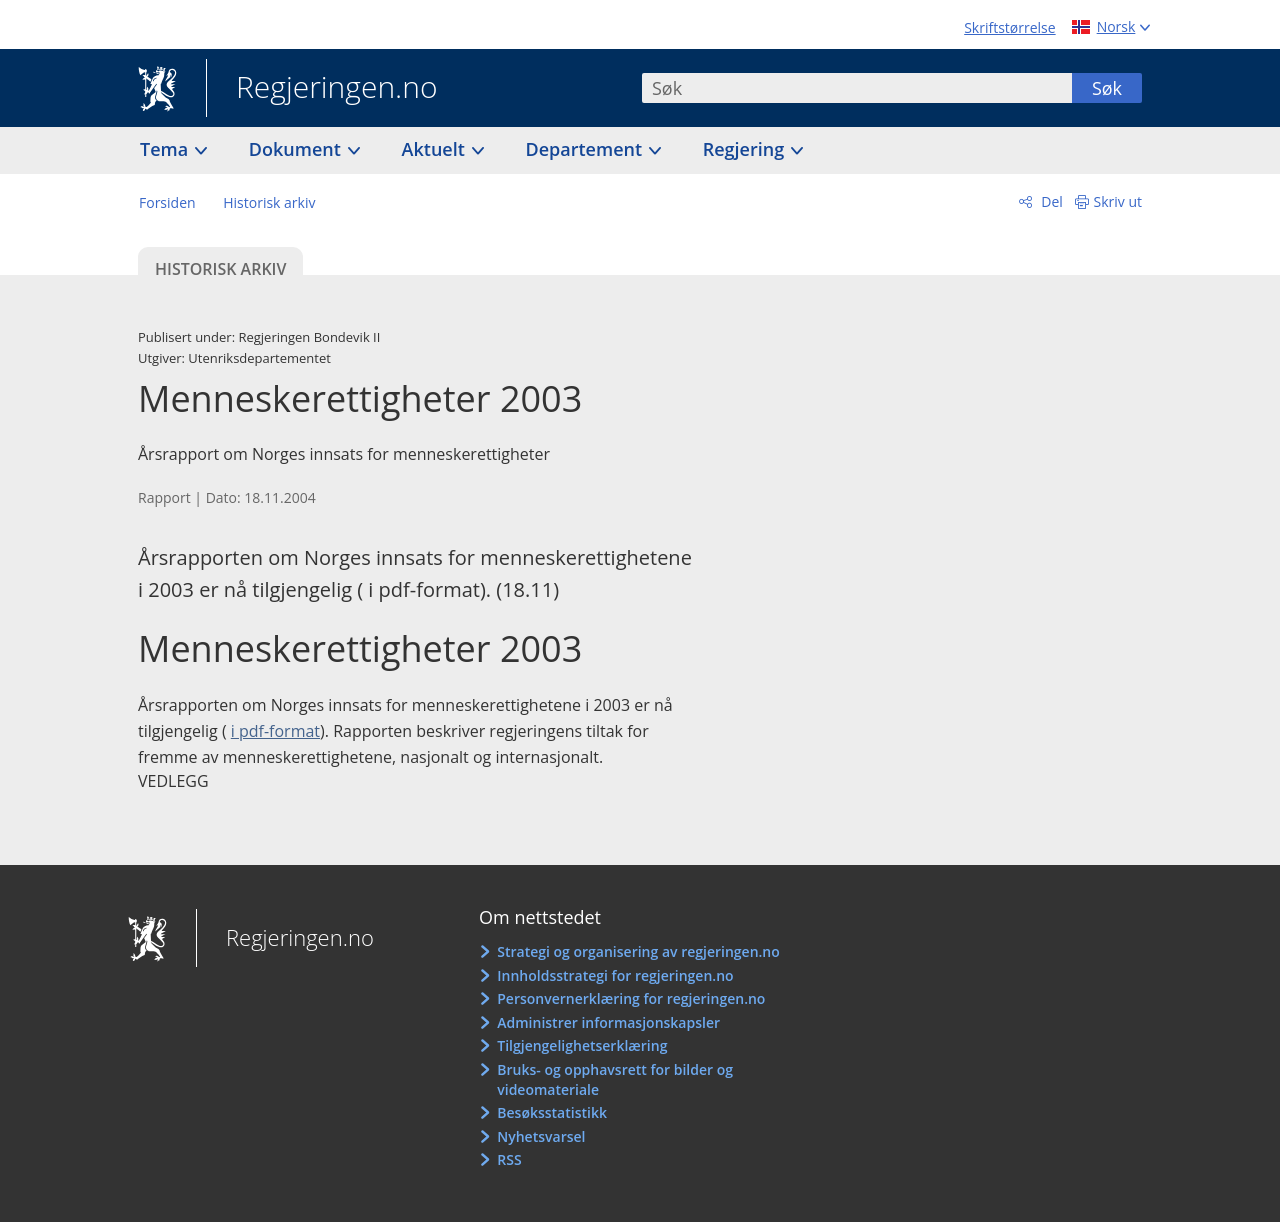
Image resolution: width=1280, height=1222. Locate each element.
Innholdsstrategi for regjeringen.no (615, 975)
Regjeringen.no (322, 89)
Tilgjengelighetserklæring (582, 1045)
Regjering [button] (746, 149)
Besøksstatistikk (552, 1112)
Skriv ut (1118, 201)
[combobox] (857, 88)
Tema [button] (166, 149)
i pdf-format (275, 731)
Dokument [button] (297, 149)
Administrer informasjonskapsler (608, 1022)
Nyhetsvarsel (541, 1136)
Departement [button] (586, 149)
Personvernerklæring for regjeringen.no (631, 998)
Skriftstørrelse (1009, 27)
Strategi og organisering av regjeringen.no (638, 951)
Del (1050, 201)
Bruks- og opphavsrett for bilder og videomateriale (615, 1079)
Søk (1107, 88)
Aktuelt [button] (436, 149)
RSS (509, 1159)
